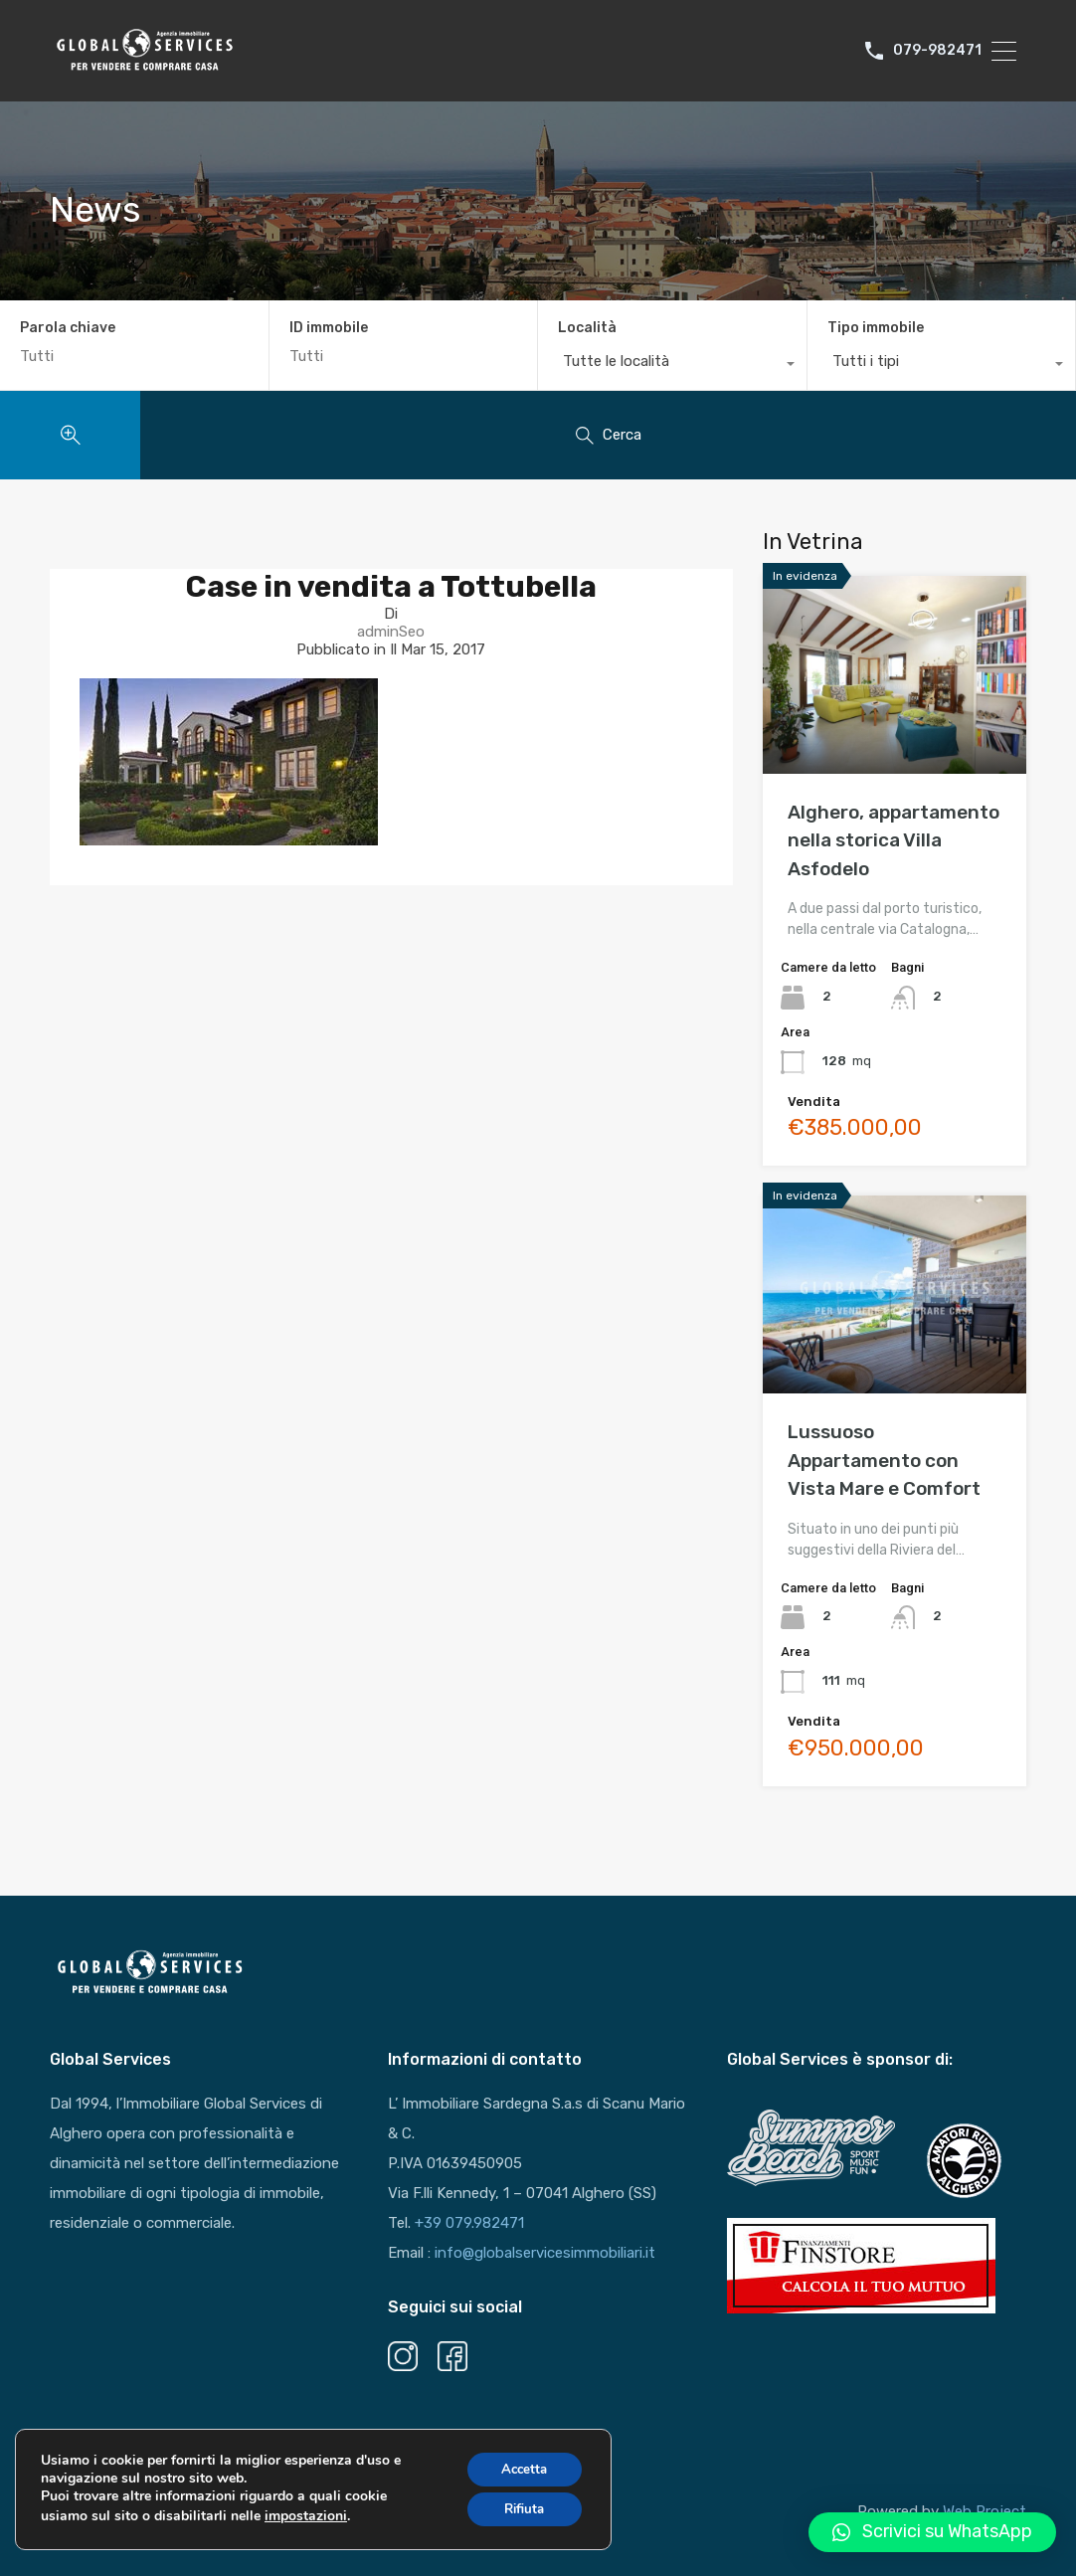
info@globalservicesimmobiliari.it (545, 2253)
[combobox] (672, 366)
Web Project (984, 2511)
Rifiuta (520, 2518)
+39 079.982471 (469, 2223)
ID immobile (328, 328)
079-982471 (937, 51)
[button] (932, 2532)
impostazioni (306, 2524)
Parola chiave (67, 328)
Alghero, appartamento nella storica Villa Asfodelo (893, 840)
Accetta (519, 2477)
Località (587, 327)
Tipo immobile (875, 327)
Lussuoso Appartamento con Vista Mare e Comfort (884, 1460)
